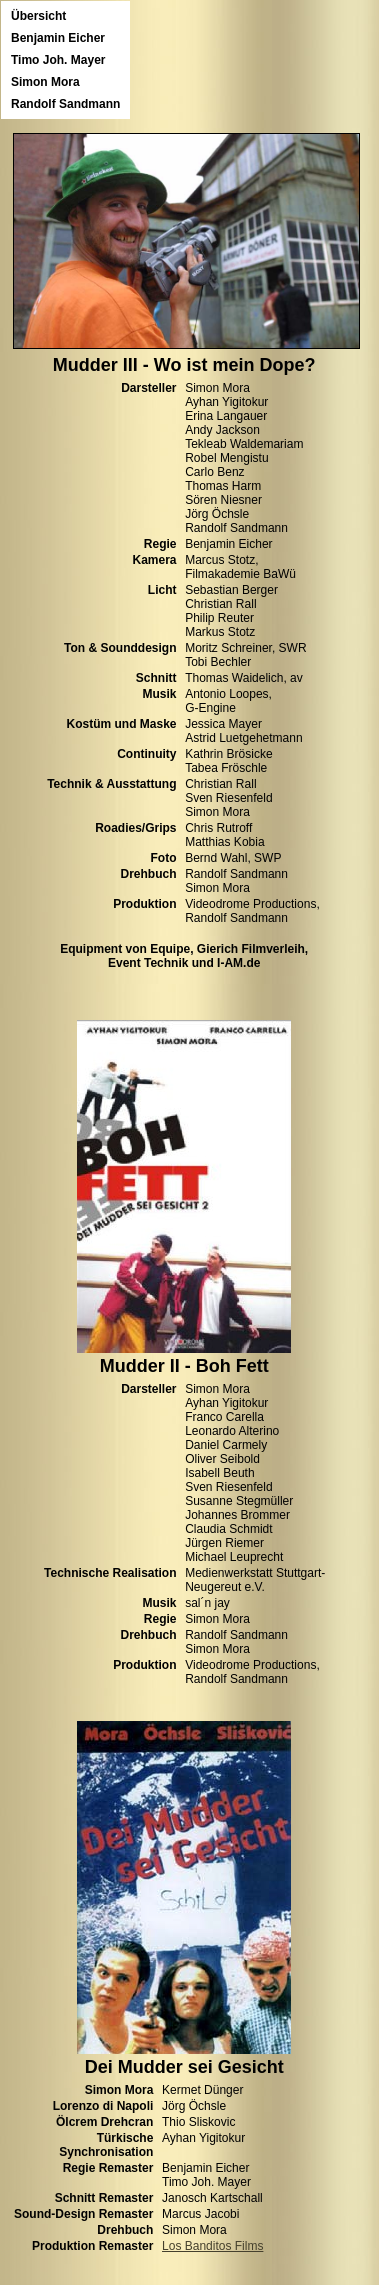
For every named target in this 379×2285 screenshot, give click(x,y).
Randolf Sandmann (65, 104)
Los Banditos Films (212, 2246)
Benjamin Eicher (58, 38)
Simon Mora (45, 82)
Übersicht (38, 16)
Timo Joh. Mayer (58, 60)
